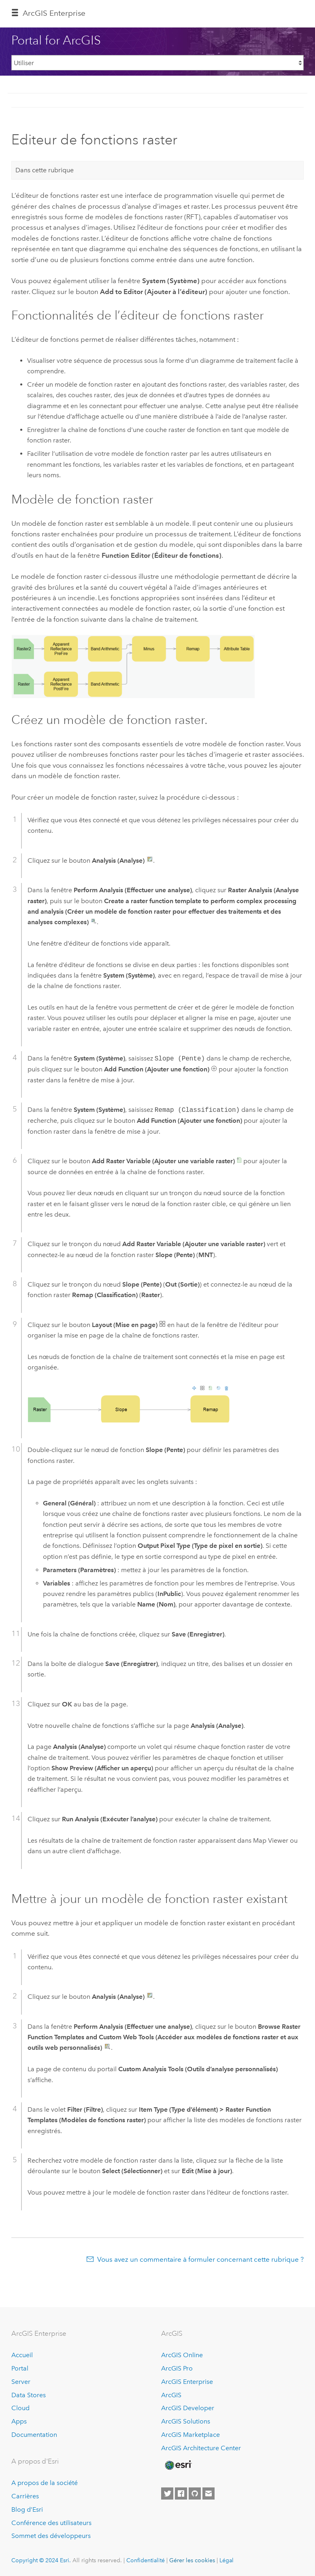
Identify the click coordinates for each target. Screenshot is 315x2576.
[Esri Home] (178, 2465)
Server (20, 2381)
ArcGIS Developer (187, 2408)
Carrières (25, 2496)
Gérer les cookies (192, 2560)
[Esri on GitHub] (195, 2493)
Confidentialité (145, 2560)
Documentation (34, 2434)
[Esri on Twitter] (167, 2493)
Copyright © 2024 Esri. (41, 2560)
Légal (226, 2560)
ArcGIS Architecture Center (201, 2448)
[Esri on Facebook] (181, 2493)
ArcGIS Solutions (185, 2421)
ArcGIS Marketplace (190, 2434)
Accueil (22, 2355)
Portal (19, 2368)
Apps (19, 2421)
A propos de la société (44, 2483)
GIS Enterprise (54, 13)
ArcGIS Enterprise (187, 2381)
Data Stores (28, 2395)
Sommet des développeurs (51, 2536)
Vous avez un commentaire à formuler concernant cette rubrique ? (200, 2259)
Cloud (20, 2408)
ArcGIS (171, 2395)
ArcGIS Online (182, 2355)
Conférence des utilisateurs (51, 2523)
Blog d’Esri (27, 2509)
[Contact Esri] (208, 2493)
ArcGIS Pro (177, 2368)
